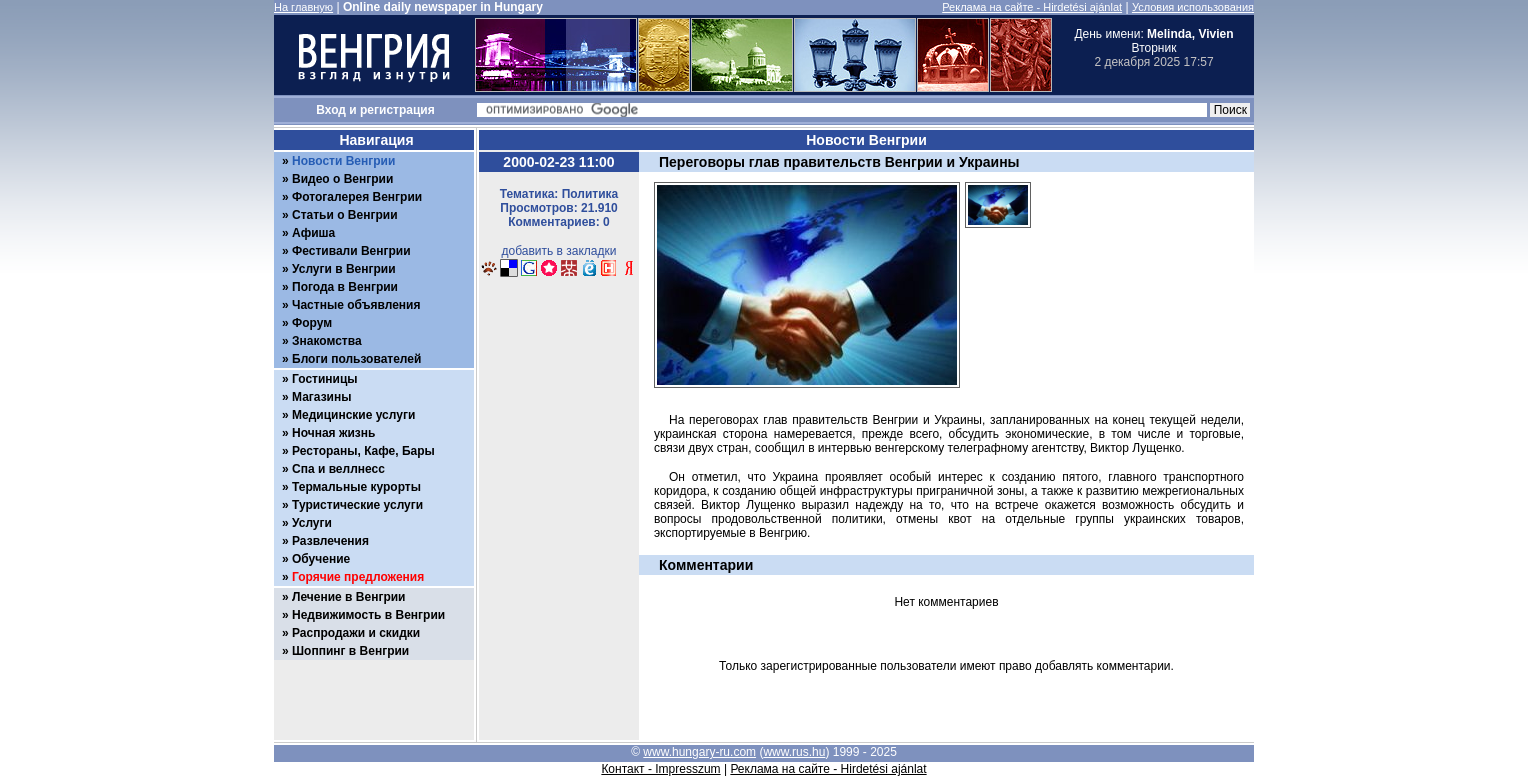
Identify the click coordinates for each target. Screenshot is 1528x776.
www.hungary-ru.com (699, 752)
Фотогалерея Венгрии (357, 197)
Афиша (313, 233)
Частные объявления (356, 305)
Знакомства (327, 341)
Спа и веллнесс (338, 469)
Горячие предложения (358, 577)
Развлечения (330, 541)
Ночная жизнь (333, 433)
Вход (331, 110)
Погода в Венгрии (345, 287)
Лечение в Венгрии (348, 597)
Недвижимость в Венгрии (368, 615)
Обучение (321, 559)
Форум (312, 323)
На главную (303, 7)
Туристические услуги (357, 505)
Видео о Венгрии (342, 179)
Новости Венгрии (343, 161)
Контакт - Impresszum (660, 769)
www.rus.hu (794, 752)
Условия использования (1193, 7)
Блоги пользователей (356, 359)
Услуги (312, 523)
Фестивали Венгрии (351, 251)
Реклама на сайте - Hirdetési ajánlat (1032, 7)
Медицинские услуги (353, 415)
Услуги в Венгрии (344, 269)
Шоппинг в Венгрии (350, 651)
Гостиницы (325, 379)
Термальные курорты (356, 487)
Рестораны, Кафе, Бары (363, 451)
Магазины (321, 397)
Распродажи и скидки (356, 633)
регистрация (397, 110)
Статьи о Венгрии (345, 215)
